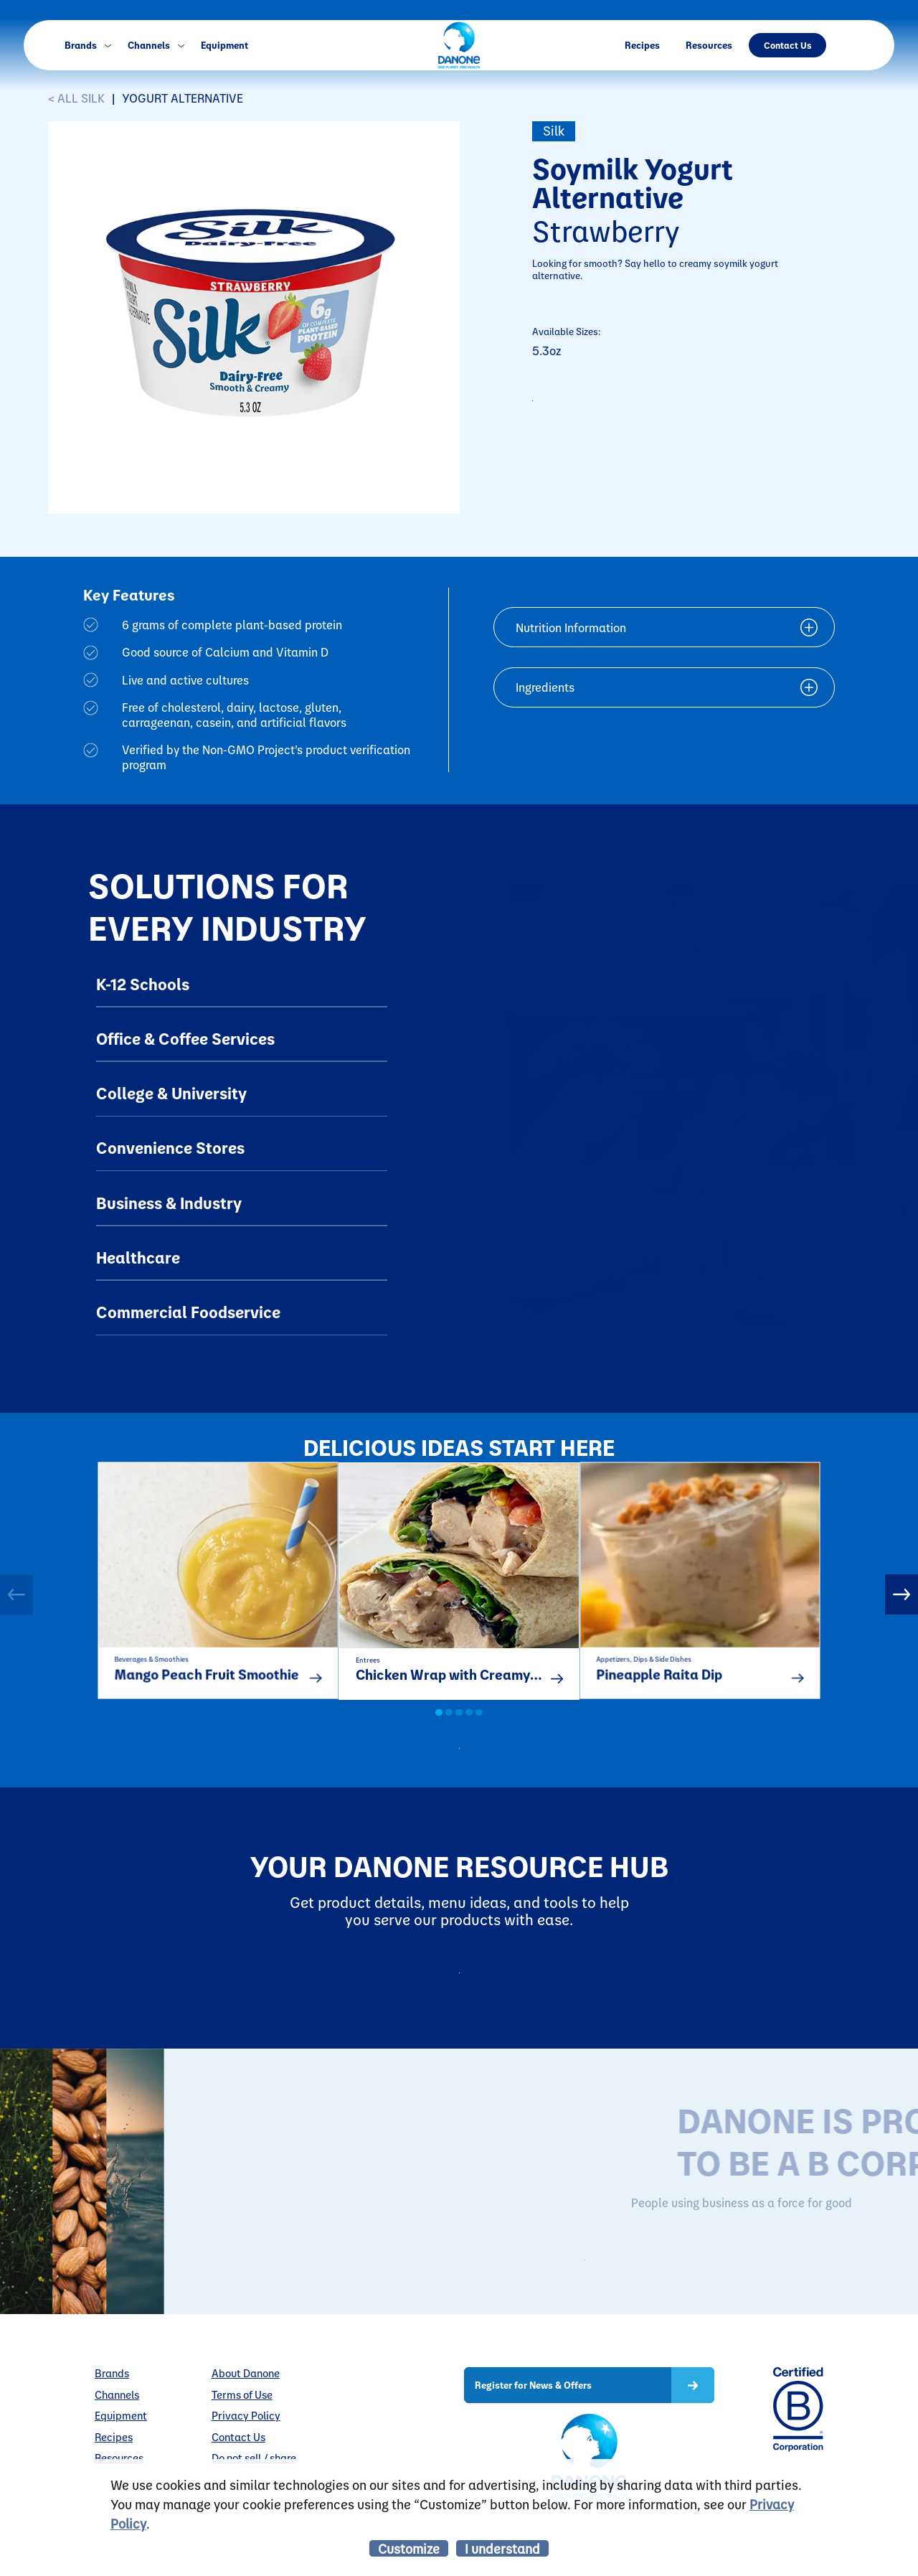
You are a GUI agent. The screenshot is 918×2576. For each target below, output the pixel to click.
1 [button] (439, 1731)
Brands (87, 45)
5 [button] (479, 1731)
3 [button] (459, 1731)
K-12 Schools (142, 984)
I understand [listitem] (502, 2548)
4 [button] (469, 1731)
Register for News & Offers (533, 2438)
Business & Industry (169, 1202)
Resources (709, 45)
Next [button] (901, 1602)
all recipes (473, 1771)
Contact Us (787, 45)
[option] (218, 1590)
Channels (156, 45)
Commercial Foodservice (188, 1311)
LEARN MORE (680, 2309)
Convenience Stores (170, 1147)
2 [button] (449, 1731)
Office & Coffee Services (185, 1038)
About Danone (246, 2426)
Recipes (642, 45)
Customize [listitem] (409, 2548)
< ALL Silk (76, 97)
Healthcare (138, 1257)
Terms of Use (242, 2448)
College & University (171, 1093)
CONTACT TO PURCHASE (633, 408)
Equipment (224, 45)
